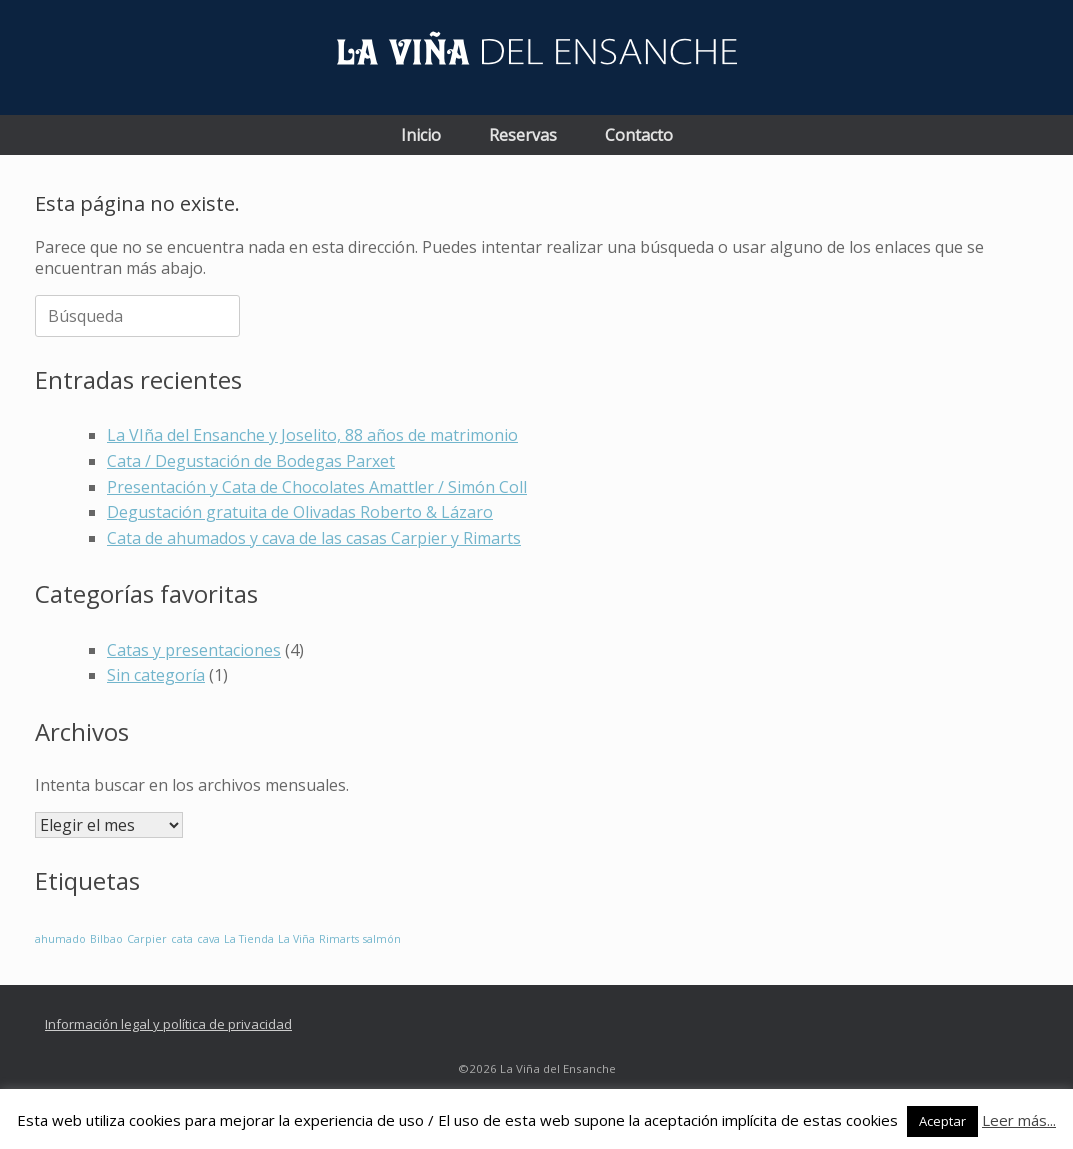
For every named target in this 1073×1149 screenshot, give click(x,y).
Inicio (421, 135)
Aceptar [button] (942, 1121)
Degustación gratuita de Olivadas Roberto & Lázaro (300, 512)
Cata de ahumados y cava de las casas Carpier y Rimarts (314, 538)
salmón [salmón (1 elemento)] (382, 939)
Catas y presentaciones (194, 650)
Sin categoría (156, 675)
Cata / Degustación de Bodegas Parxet (251, 461)
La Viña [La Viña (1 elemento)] (296, 939)
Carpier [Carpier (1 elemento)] (147, 939)
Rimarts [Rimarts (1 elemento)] (339, 939)
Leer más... (1019, 1120)
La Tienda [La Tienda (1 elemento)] (249, 939)
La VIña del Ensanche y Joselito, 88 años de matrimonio (312, 435)
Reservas (523, 135)
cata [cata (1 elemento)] (182, 939)
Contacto (639, 135)
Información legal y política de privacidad (168, 1024)
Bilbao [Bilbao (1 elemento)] (106, 939)
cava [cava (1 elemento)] (208, 939)
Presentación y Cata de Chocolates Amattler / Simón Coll (317, 487)
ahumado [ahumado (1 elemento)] (60, 939)
